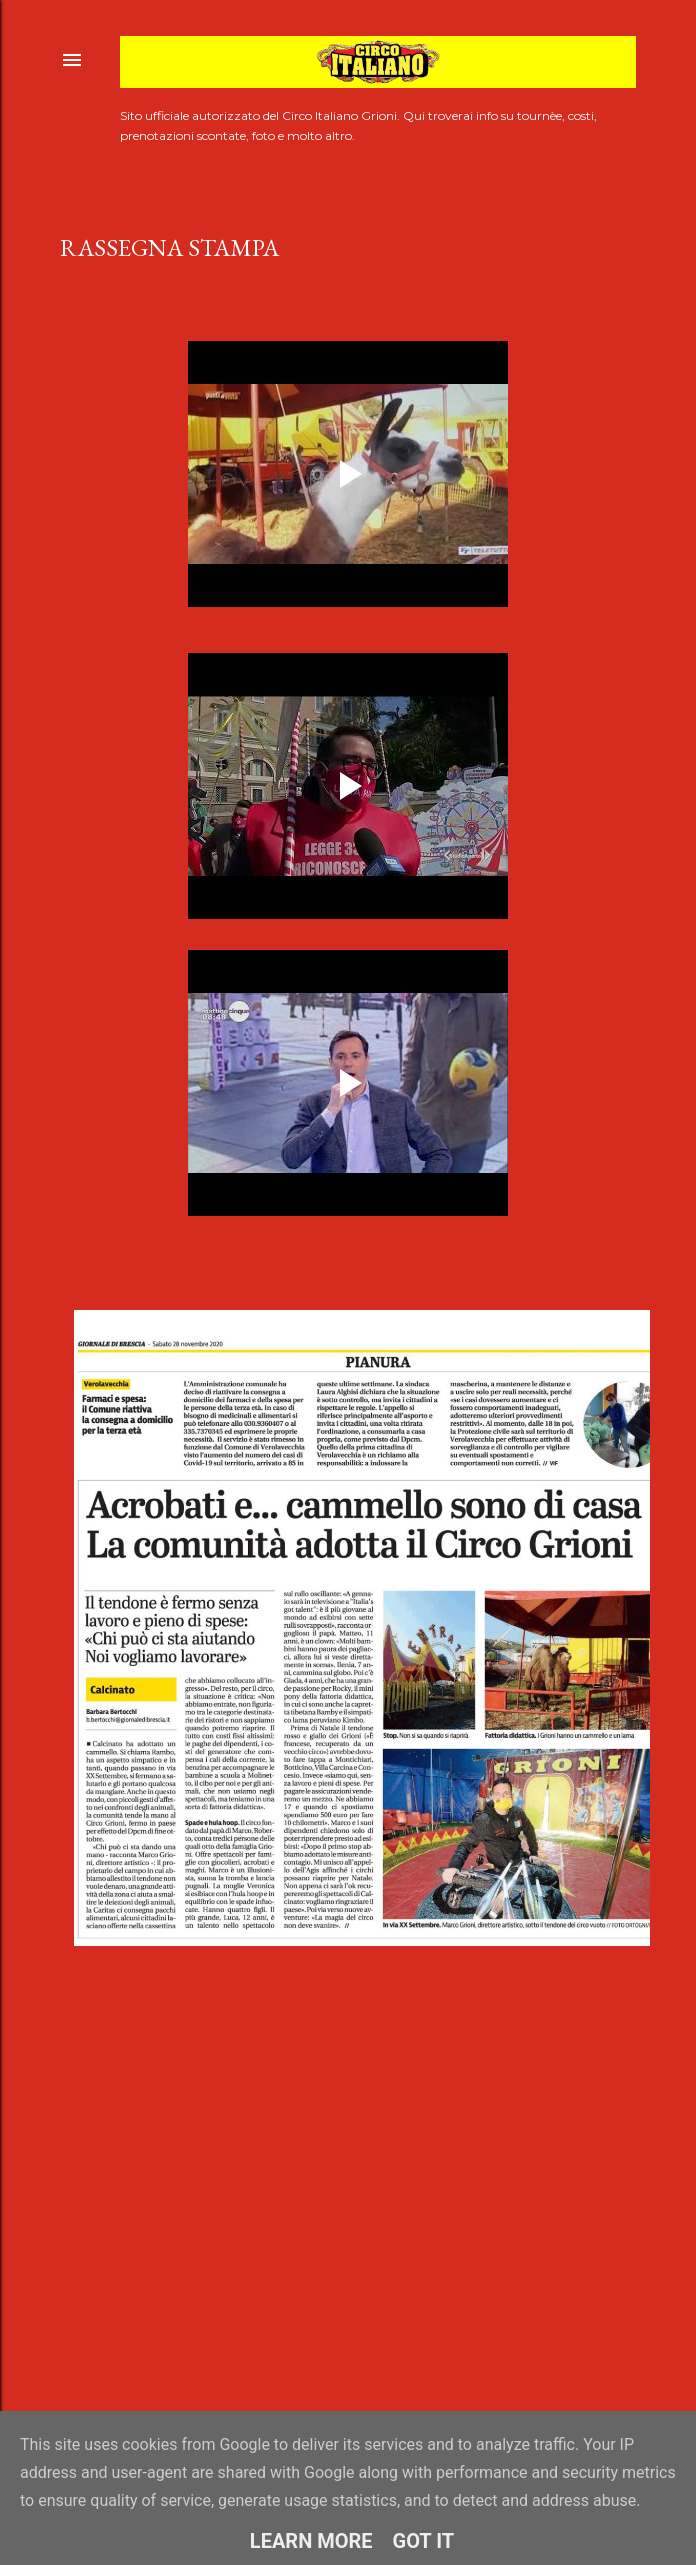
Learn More (311, 2541)
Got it (424, 2541)
